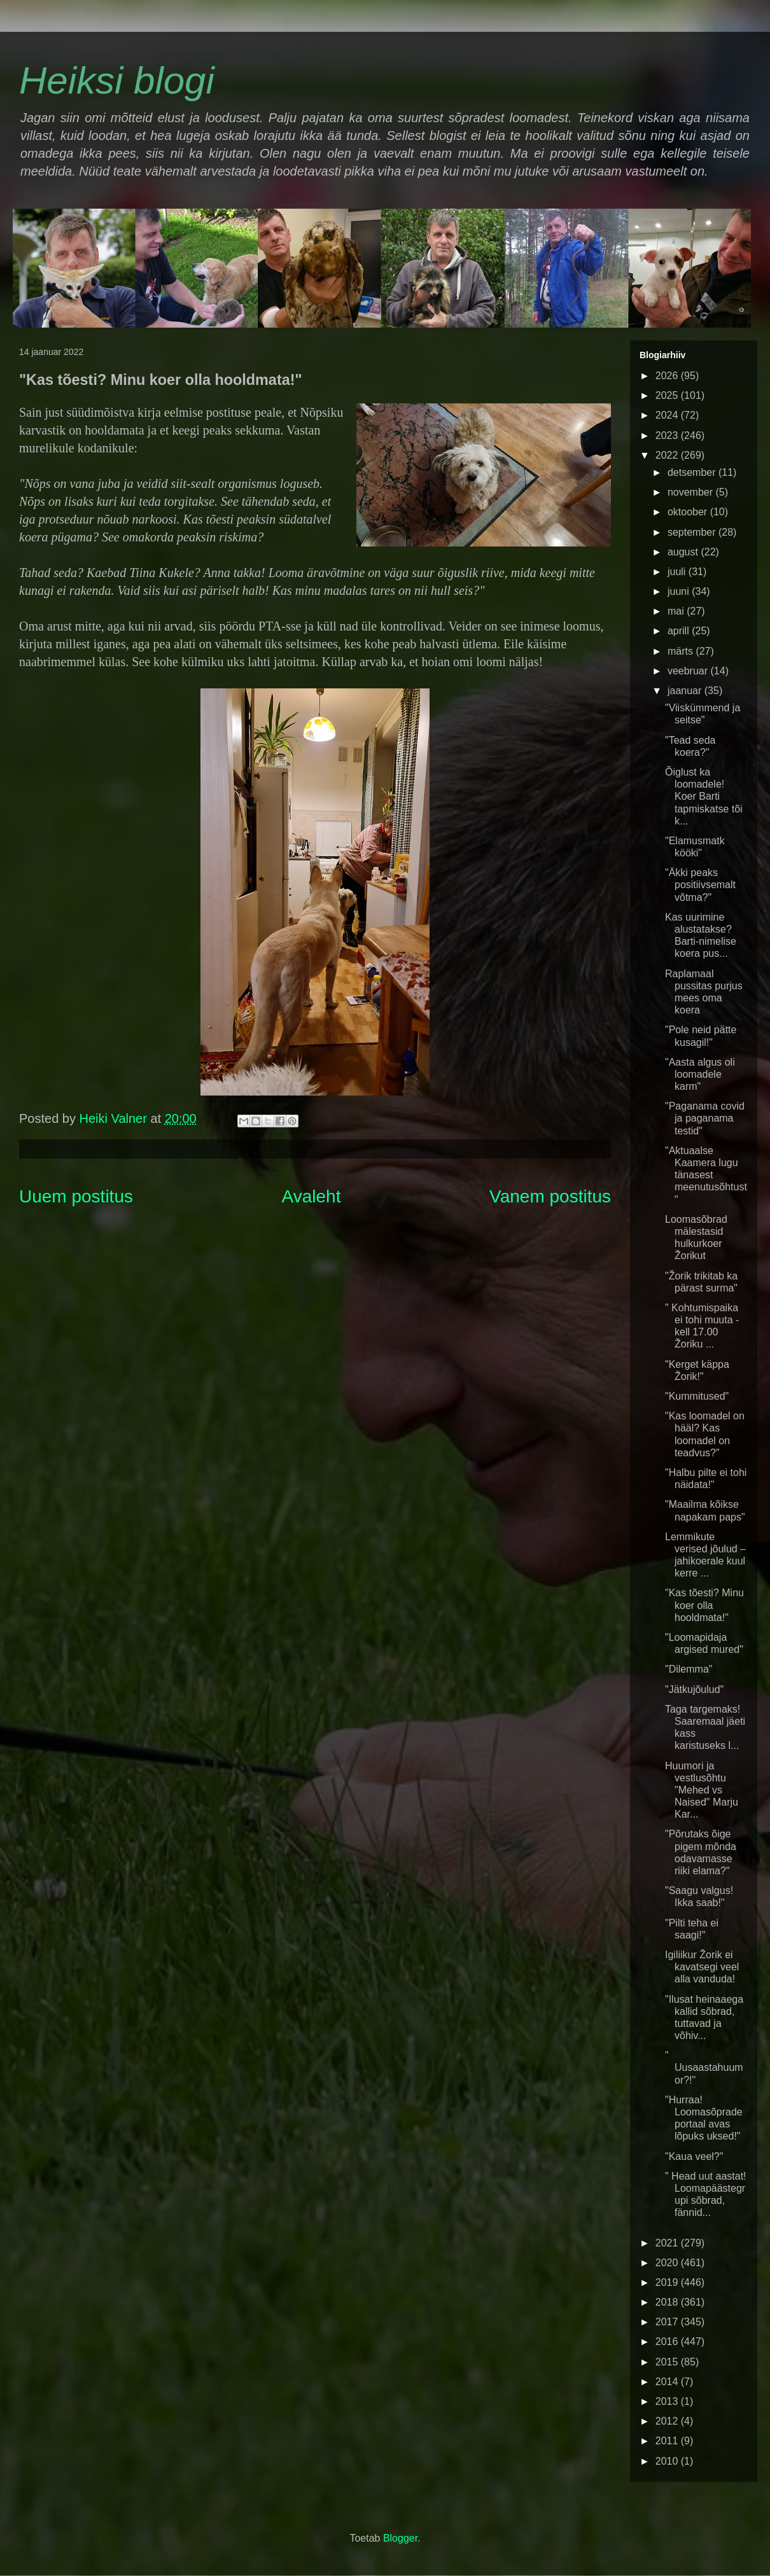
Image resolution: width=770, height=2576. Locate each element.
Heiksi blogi (116, 80)
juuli (678, 571)
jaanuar (686, 690)
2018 (668, 2302)
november (692, 492)
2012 (668, 2421)
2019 (668, 2282)
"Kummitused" (697, 1396)
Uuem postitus (76, 1196)
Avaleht (311, 1196)
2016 (668, 2341)
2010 (668, 2461)
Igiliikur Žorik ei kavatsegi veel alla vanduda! (702, 1966)
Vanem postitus (550, 1196)
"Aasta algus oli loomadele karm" (700, 1074)
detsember (693, 472)
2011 (668, 2440)
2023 (668, 435)
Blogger (400, 2538)
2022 (668, 455)
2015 (668, 2362)
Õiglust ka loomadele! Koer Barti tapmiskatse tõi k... (704, 796)
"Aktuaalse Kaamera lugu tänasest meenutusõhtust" (706, 1175)
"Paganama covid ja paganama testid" (705, 1118)
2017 (668, 2321)
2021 (668, 2243)
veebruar (689, 670)
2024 (668, 415)
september (693, 532)
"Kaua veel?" (694, 2156)
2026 (668, 375)
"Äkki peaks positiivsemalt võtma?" (700, 884)
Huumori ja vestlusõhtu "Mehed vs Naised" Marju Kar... (701, 1790)
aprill (680, 630)
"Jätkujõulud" (694, 1689)
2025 (668, 395)
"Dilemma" (688, 1669)
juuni (680, 591)
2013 (668, 2401)
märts (682, 651)
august (684, 552)
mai (677, 611)
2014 (668, 2381)
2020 (668, 2262)
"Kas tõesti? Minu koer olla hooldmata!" (704, 1604)
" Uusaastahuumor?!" (704, 2067)
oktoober (689, 511)
